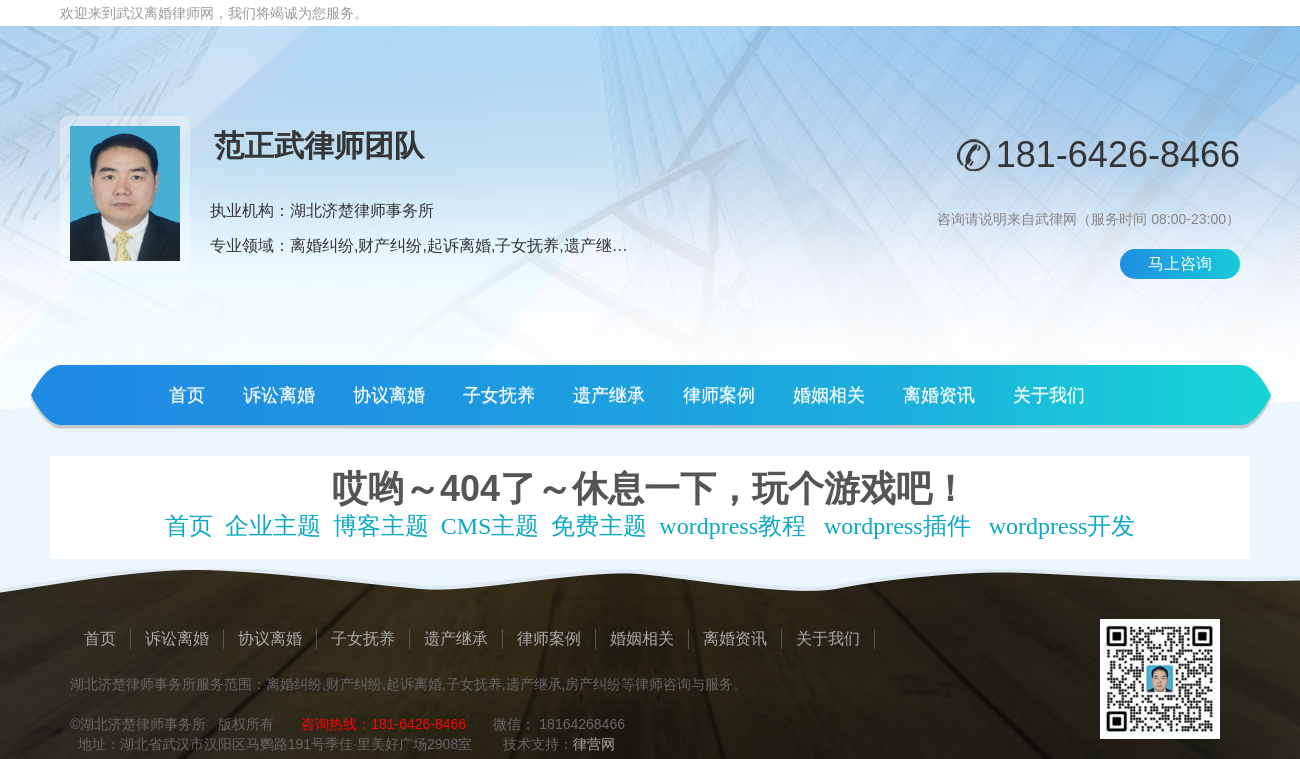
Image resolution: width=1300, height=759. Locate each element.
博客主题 (381, 526)
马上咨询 (1180, 263)
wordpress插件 (897, 526)
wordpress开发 (1062, 526)
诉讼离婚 (279, 395)
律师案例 (719, 395)
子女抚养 (499, 395)
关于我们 (1049, 395)
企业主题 (273, 526)
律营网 (594, 744)
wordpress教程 (732, 526)
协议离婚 (389, 395)
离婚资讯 (939, 395)
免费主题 (599, 526)
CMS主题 (490, 526)
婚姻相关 (829, 395)
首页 (187, 395)
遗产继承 (609, 395)
